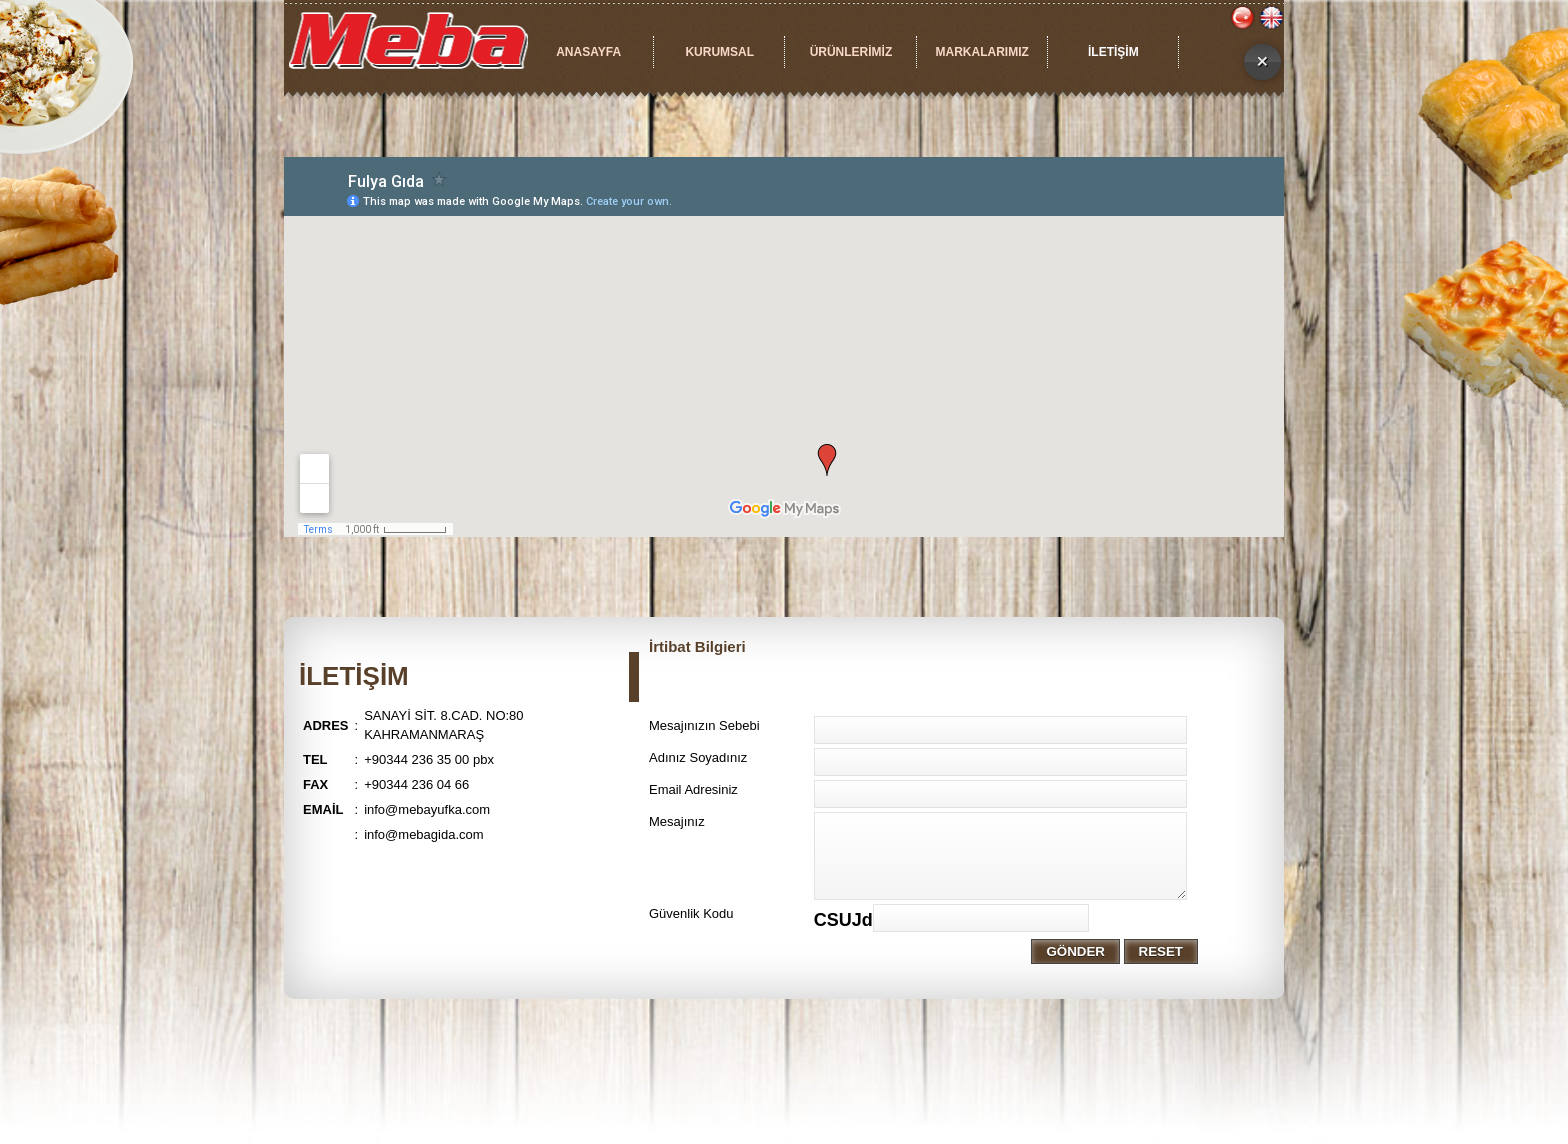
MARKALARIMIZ (981, 52)
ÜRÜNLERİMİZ (851, 52)
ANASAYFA (588, 52)
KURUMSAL (719, 52)
